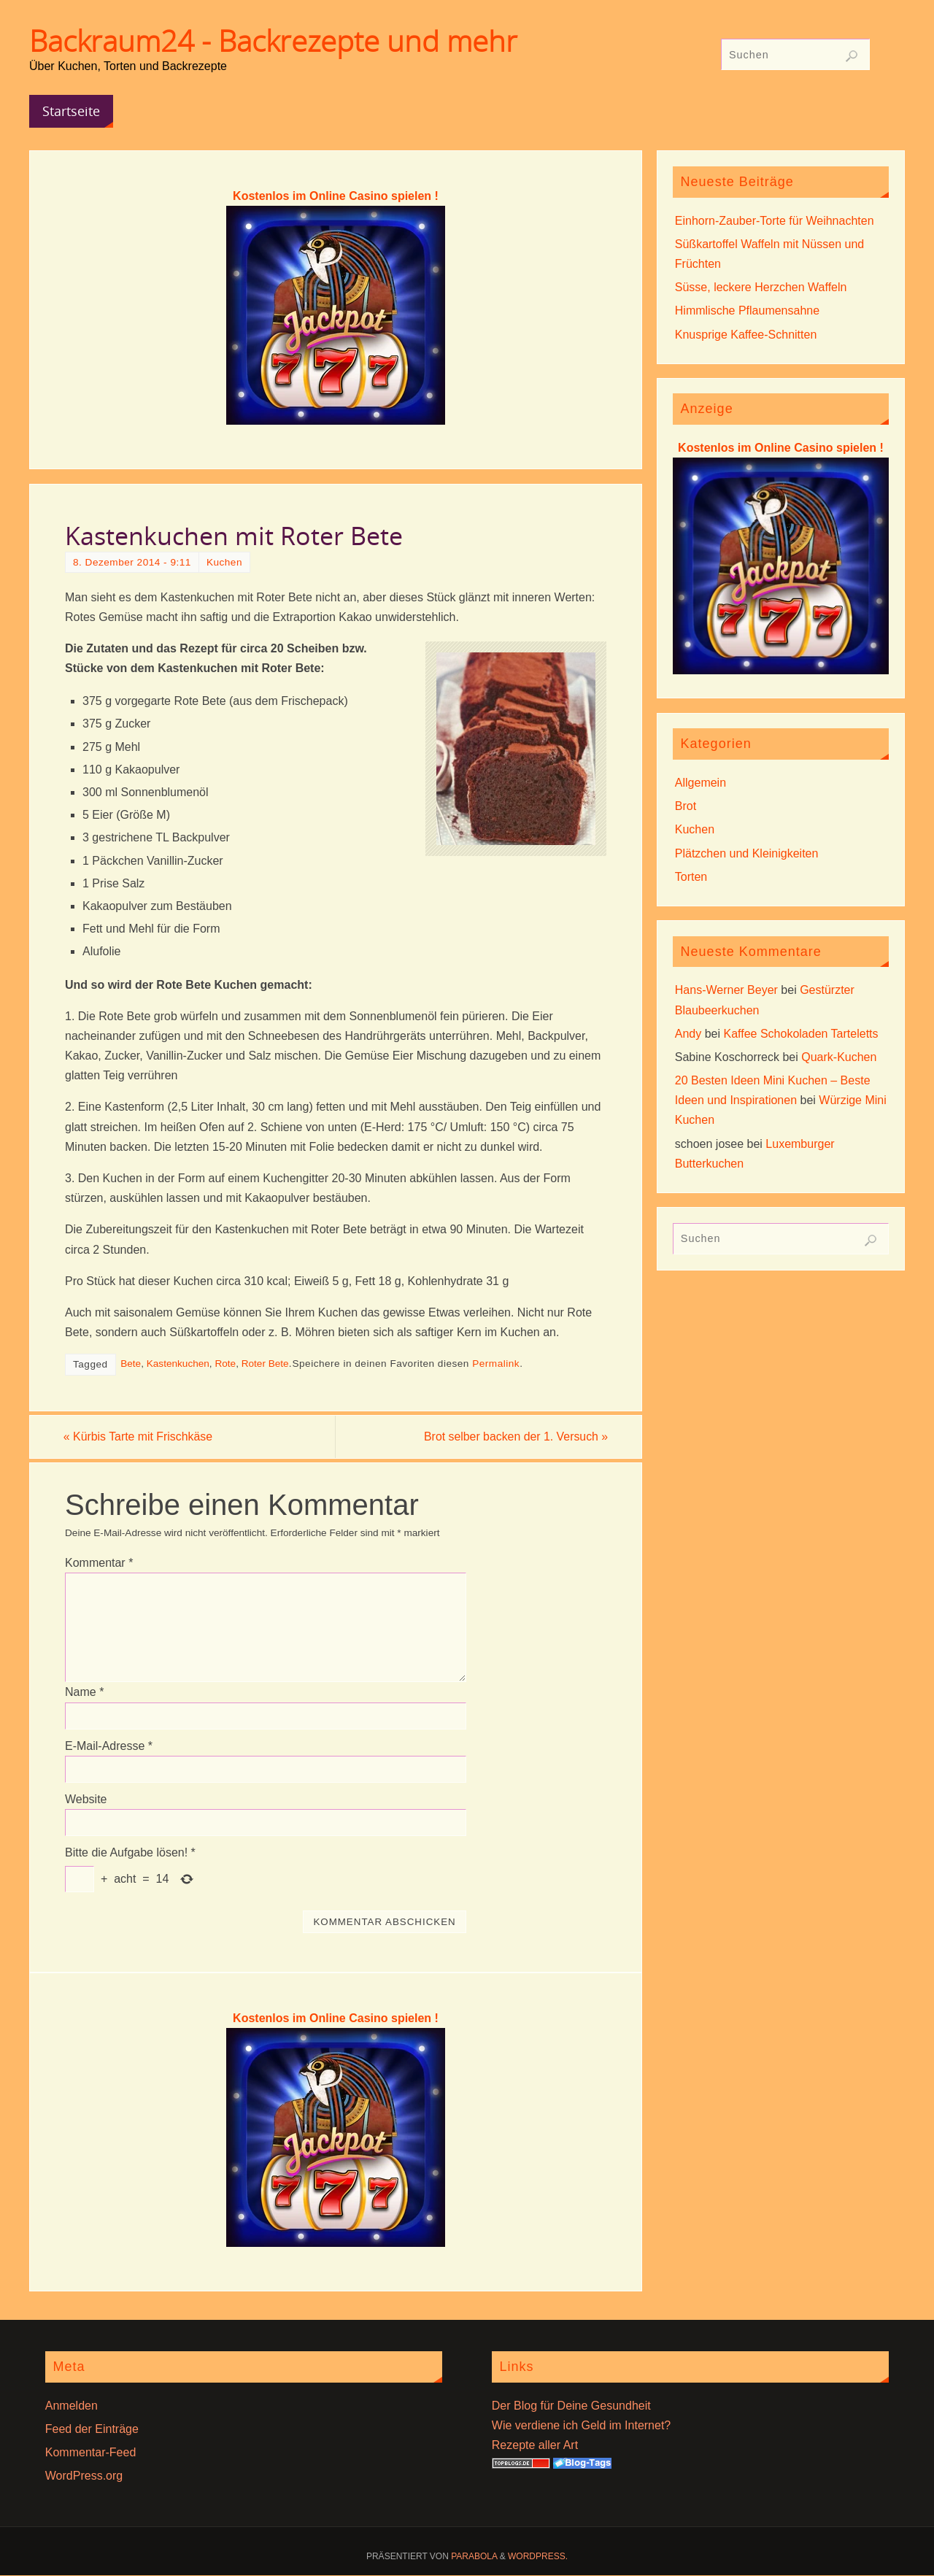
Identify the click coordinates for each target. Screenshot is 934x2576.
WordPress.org (84, 2475)
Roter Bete (265, 1363)
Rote (225, 1363)
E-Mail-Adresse (109, 1746)
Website (86, 1799)
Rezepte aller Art (535, 2445)
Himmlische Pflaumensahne (747, 310)
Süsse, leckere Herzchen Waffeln (761, 287)
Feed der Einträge (92, 2429)
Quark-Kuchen (838, 1057)
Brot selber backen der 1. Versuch (513, 1437)
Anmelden (71, 2405)
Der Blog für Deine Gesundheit (571, 2405)
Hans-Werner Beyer (726, 990)
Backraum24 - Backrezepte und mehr (273, 41)
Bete (130, 1363)
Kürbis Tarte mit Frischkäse (140, 1437)
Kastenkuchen (178, 1363)
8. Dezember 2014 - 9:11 (132, 562)
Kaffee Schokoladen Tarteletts (801, 1033)
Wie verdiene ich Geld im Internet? (581, 2425)
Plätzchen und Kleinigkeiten (747, 853)
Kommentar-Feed (90, 2452)
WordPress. (538, 2557)
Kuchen (224, 562)
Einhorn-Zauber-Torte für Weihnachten (774, 221)
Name (84, 1692)
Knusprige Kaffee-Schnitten (746, 334)
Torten (691, 877)
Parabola (474, 2557)
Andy (688, 1033)
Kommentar (99, 1563)
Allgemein (700, 782)
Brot (685, 806)
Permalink (496, 1363)
